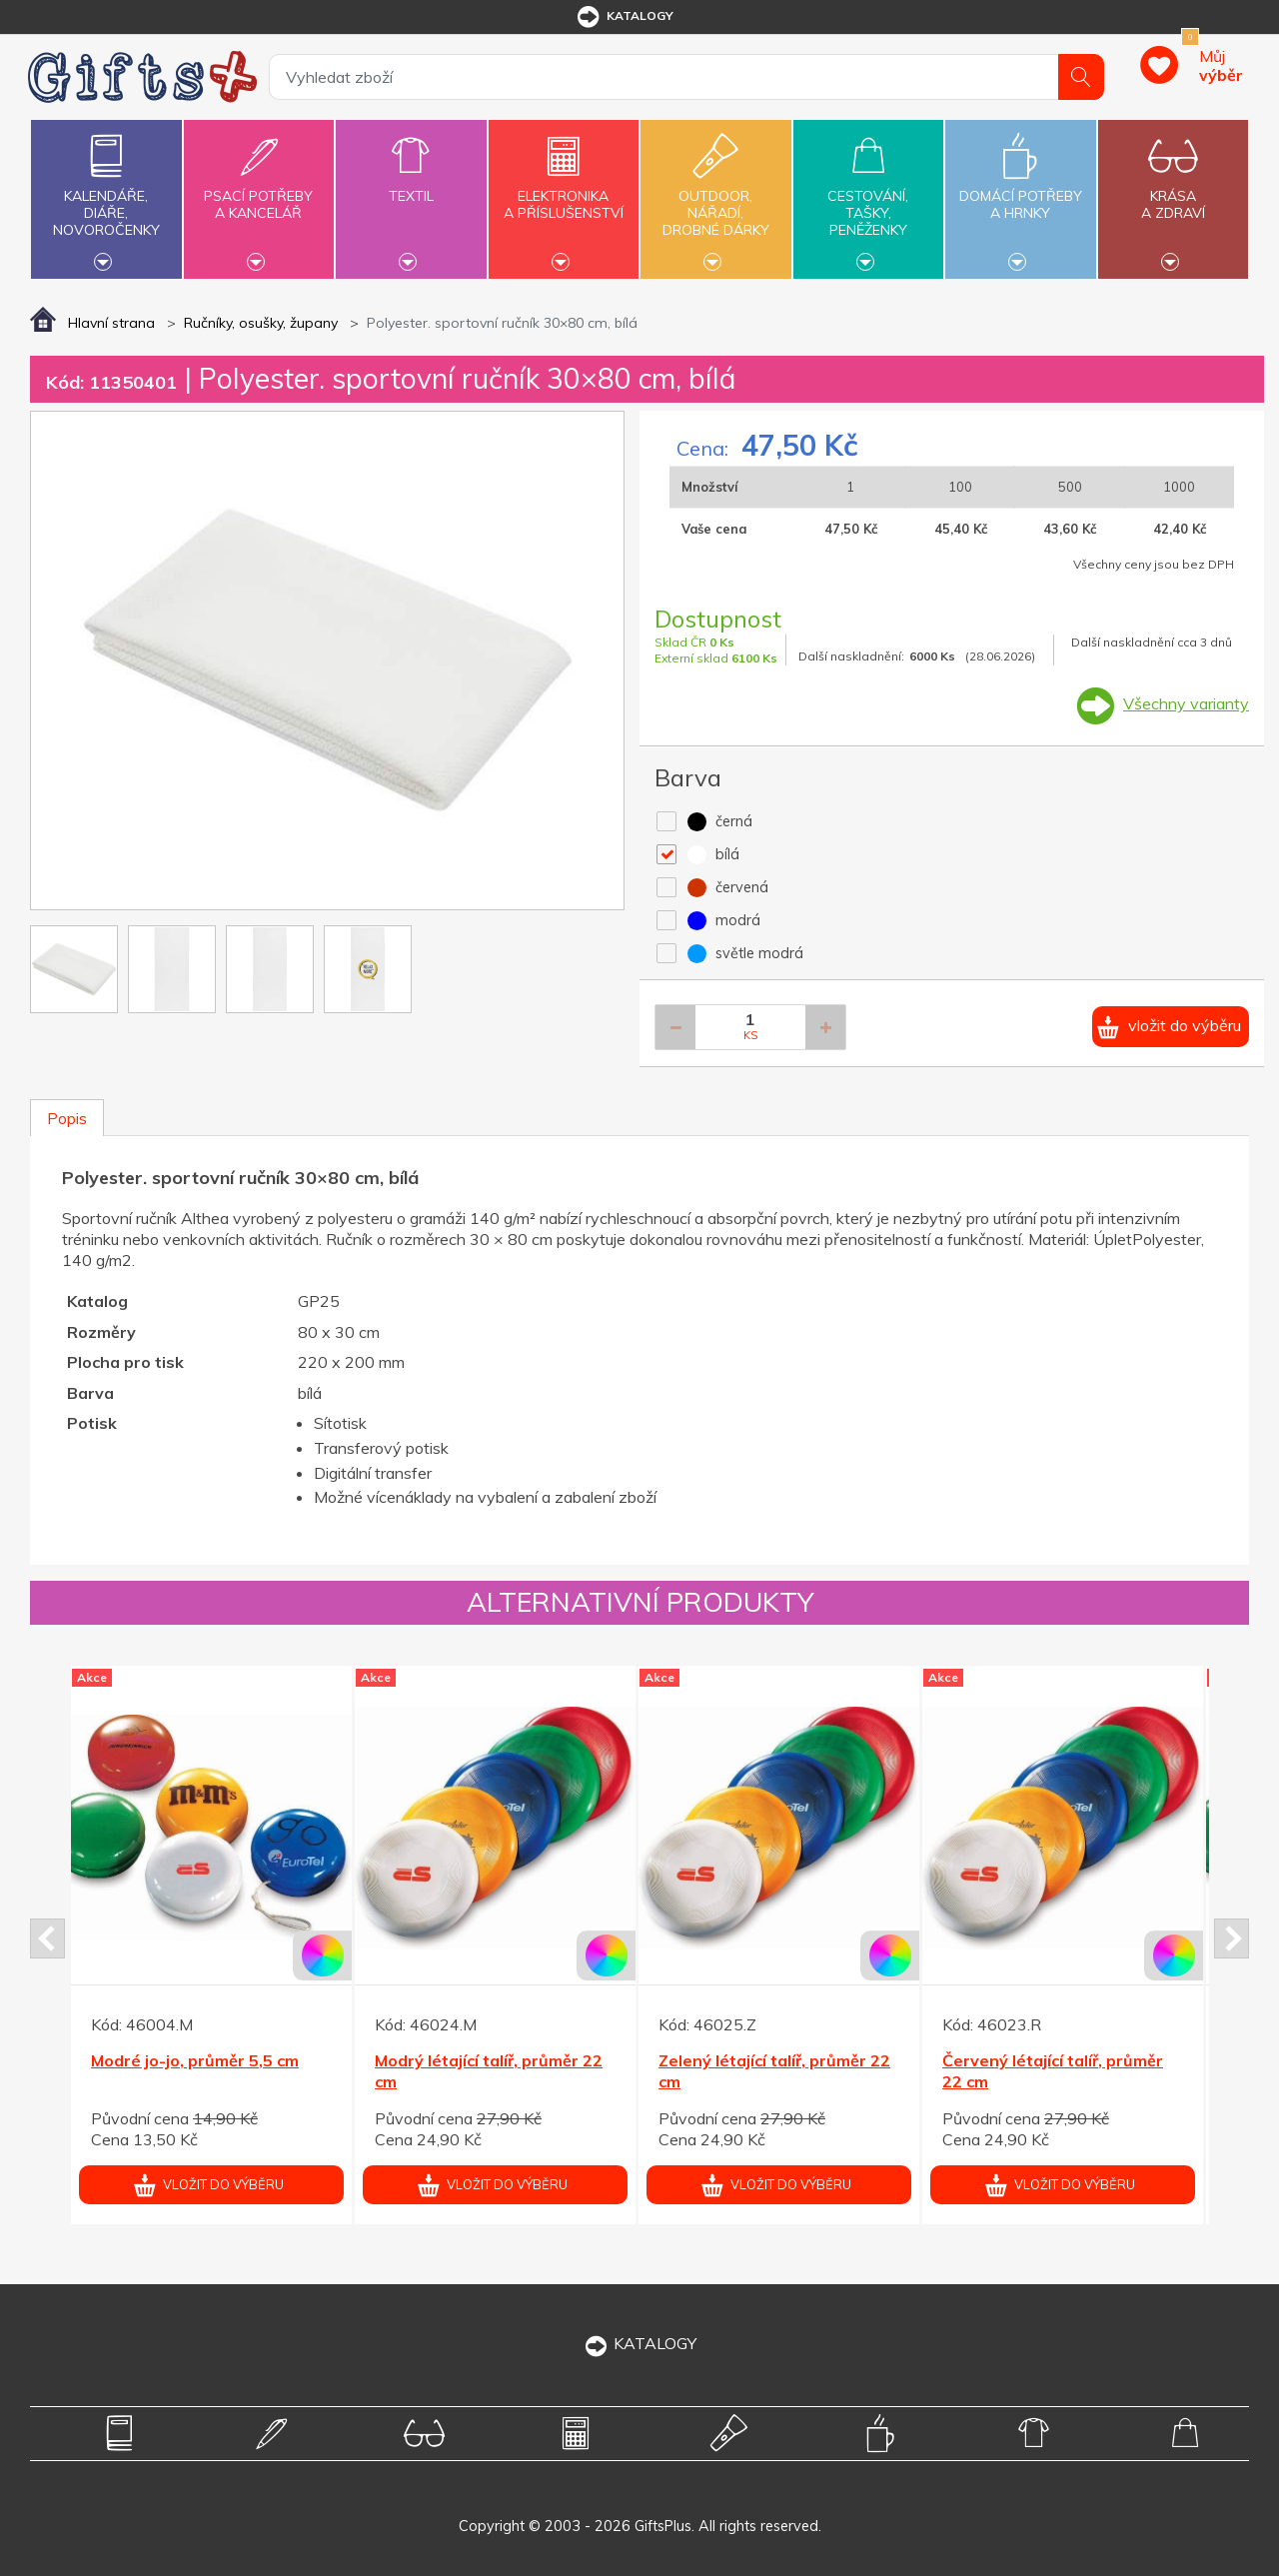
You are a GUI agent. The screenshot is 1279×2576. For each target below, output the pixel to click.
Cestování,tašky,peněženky (868, 197)
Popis (67, 1118)
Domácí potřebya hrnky (1020, 193)
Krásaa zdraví (1173, 193)
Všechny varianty (1186, 703)
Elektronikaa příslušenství (564, 193)
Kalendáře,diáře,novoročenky (106, 197)
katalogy (624, 17)
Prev (47, 1938)
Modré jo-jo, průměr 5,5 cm (195, 2060)
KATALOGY (639, 2343)
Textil (411, 184)
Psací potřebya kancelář (259, 193)
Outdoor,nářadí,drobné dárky (715, 197)
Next (1231, 1938)
